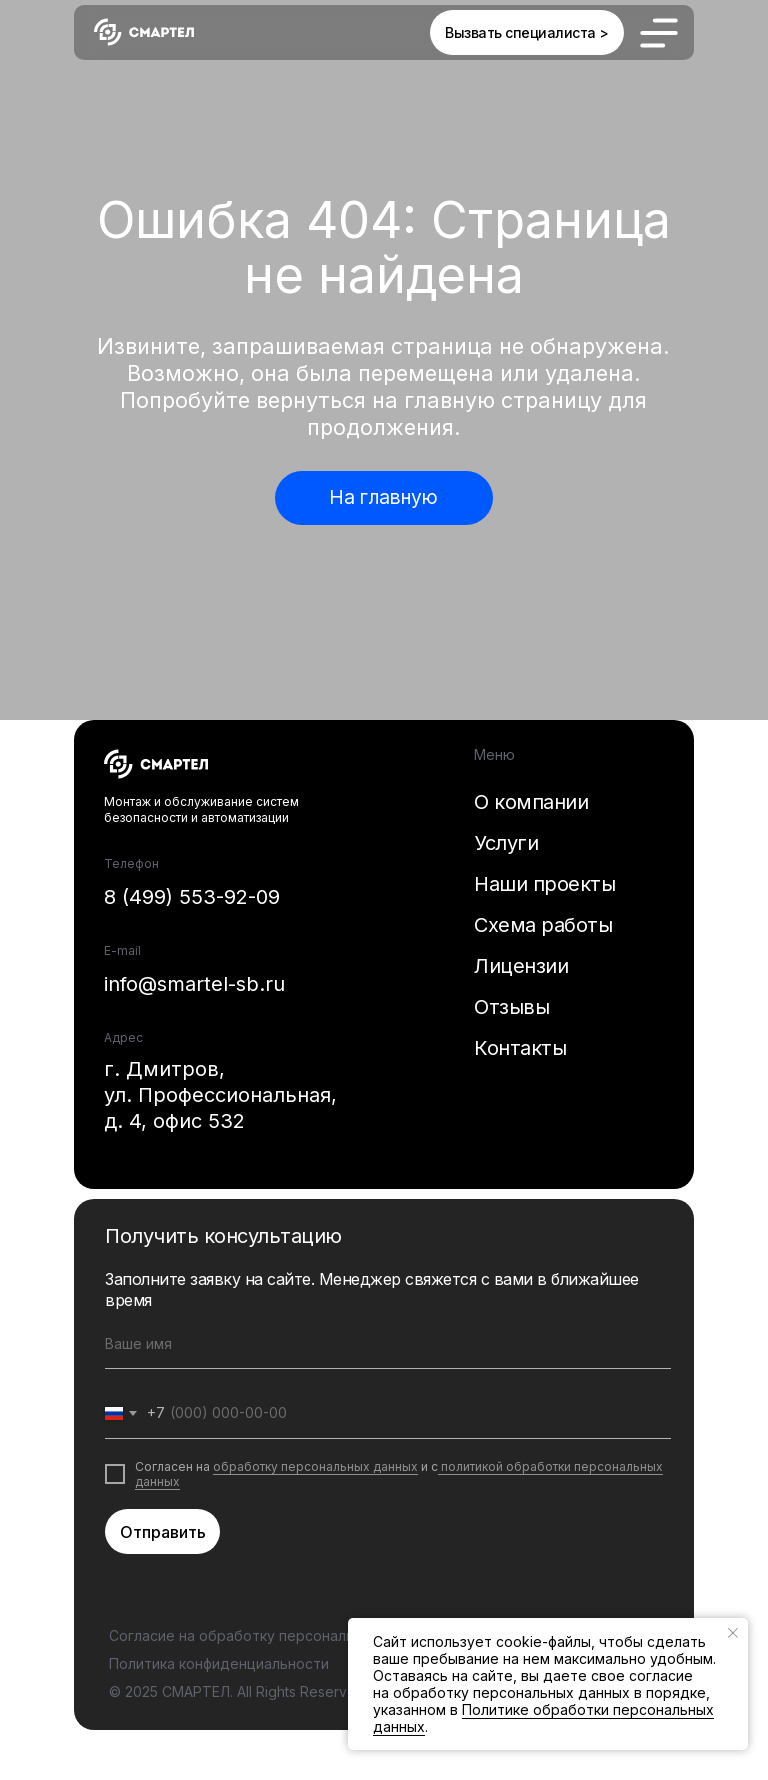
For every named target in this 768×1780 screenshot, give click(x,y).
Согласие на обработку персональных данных (272, 1635)
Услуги (506, 843)
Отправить (163, 1532)
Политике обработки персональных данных (543, 1718)
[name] (388, 1344)
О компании (531, 802)
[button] (527, 32)
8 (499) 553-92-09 (192, 897)
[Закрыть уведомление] (733, 1633)
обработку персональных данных (315, 1466)
